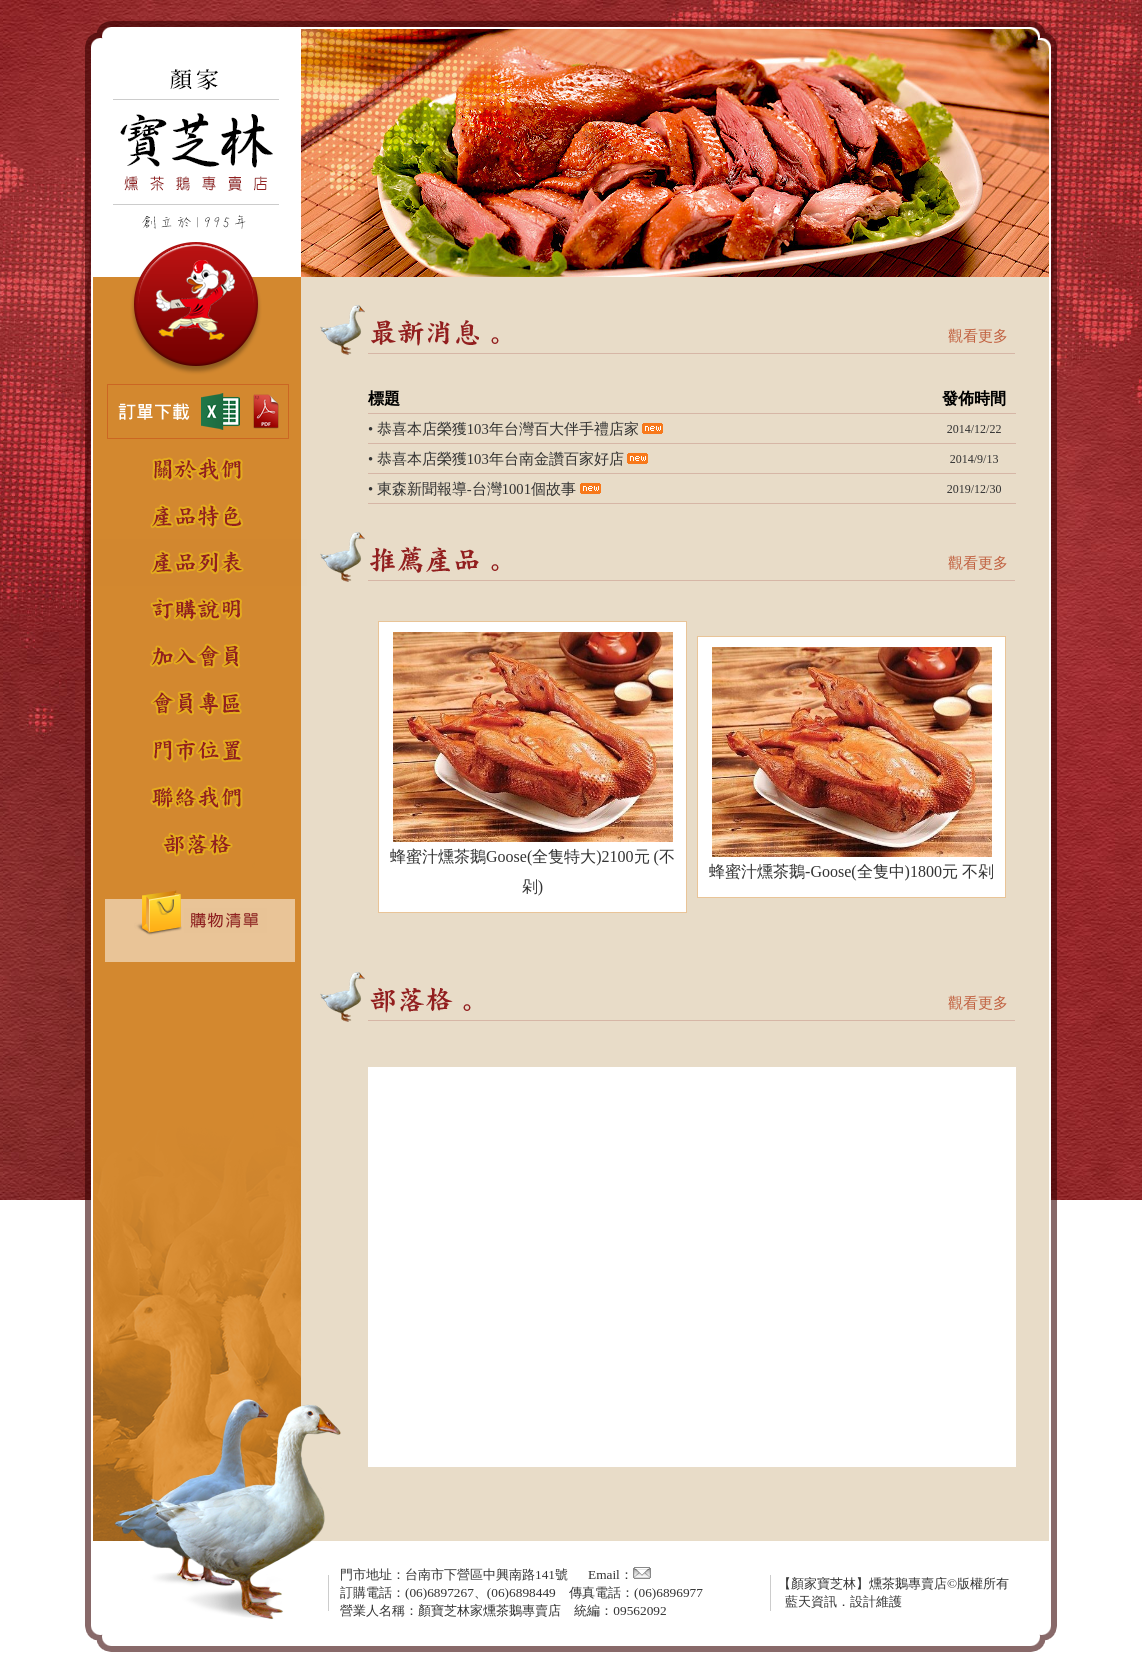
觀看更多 (978, 336)
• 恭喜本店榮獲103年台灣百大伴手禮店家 (503, 429)
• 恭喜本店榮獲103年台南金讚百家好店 (496, 459)
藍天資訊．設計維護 (843, 1601)
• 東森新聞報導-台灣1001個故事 (472, 489)
